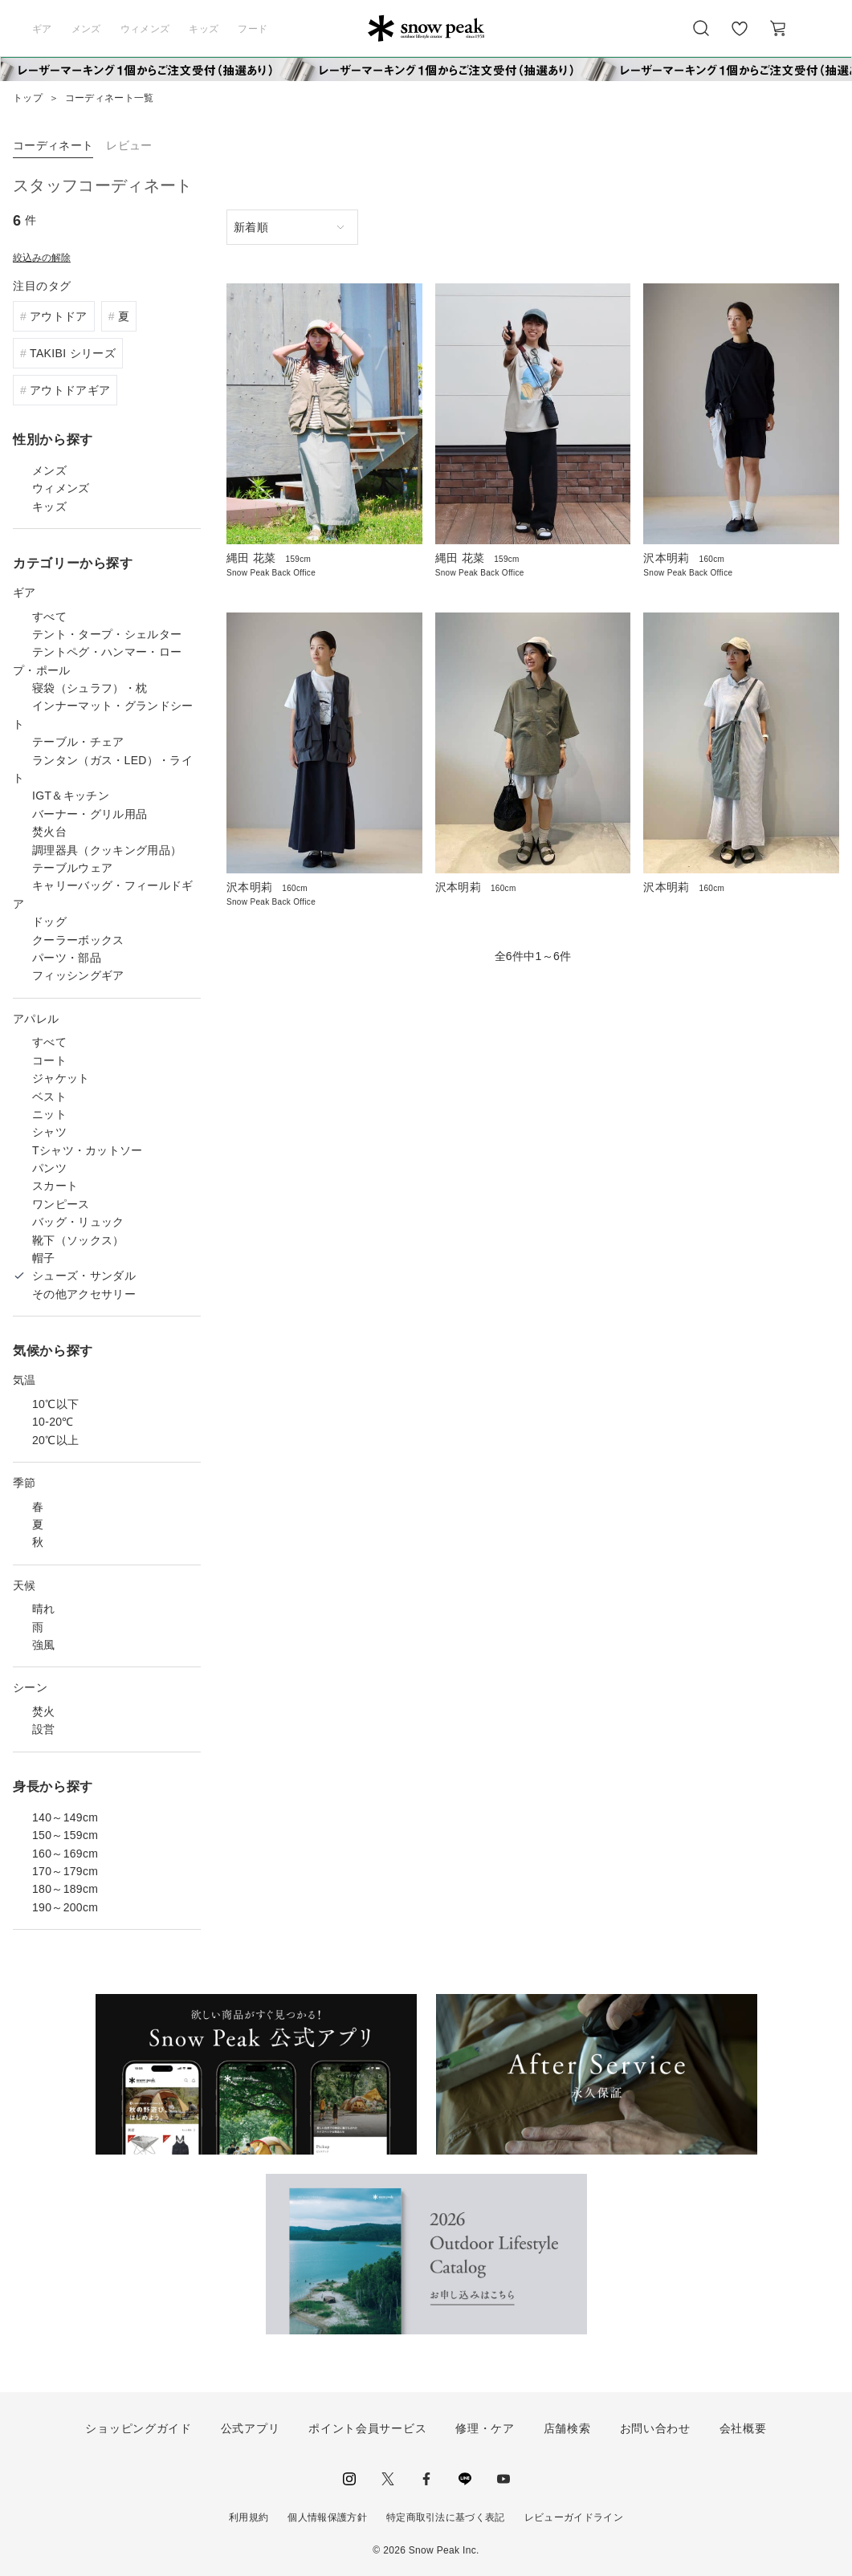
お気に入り (739, 37)
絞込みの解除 (42, 257)
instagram (349, 2479)
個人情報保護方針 (327, 2517)
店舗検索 (567, 2428)
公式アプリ (250, 2428)
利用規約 (248, 2517)
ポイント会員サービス (367, 2428)
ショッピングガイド (138, 2428)
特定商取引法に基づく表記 (445, 2517)
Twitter (388, 2479)
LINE (465, 2479)
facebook (426, 2479)
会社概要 (743, 2428)
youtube (503, 2479)
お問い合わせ (655, 2428)
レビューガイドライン (573, 2517)
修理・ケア (485, 2428)
